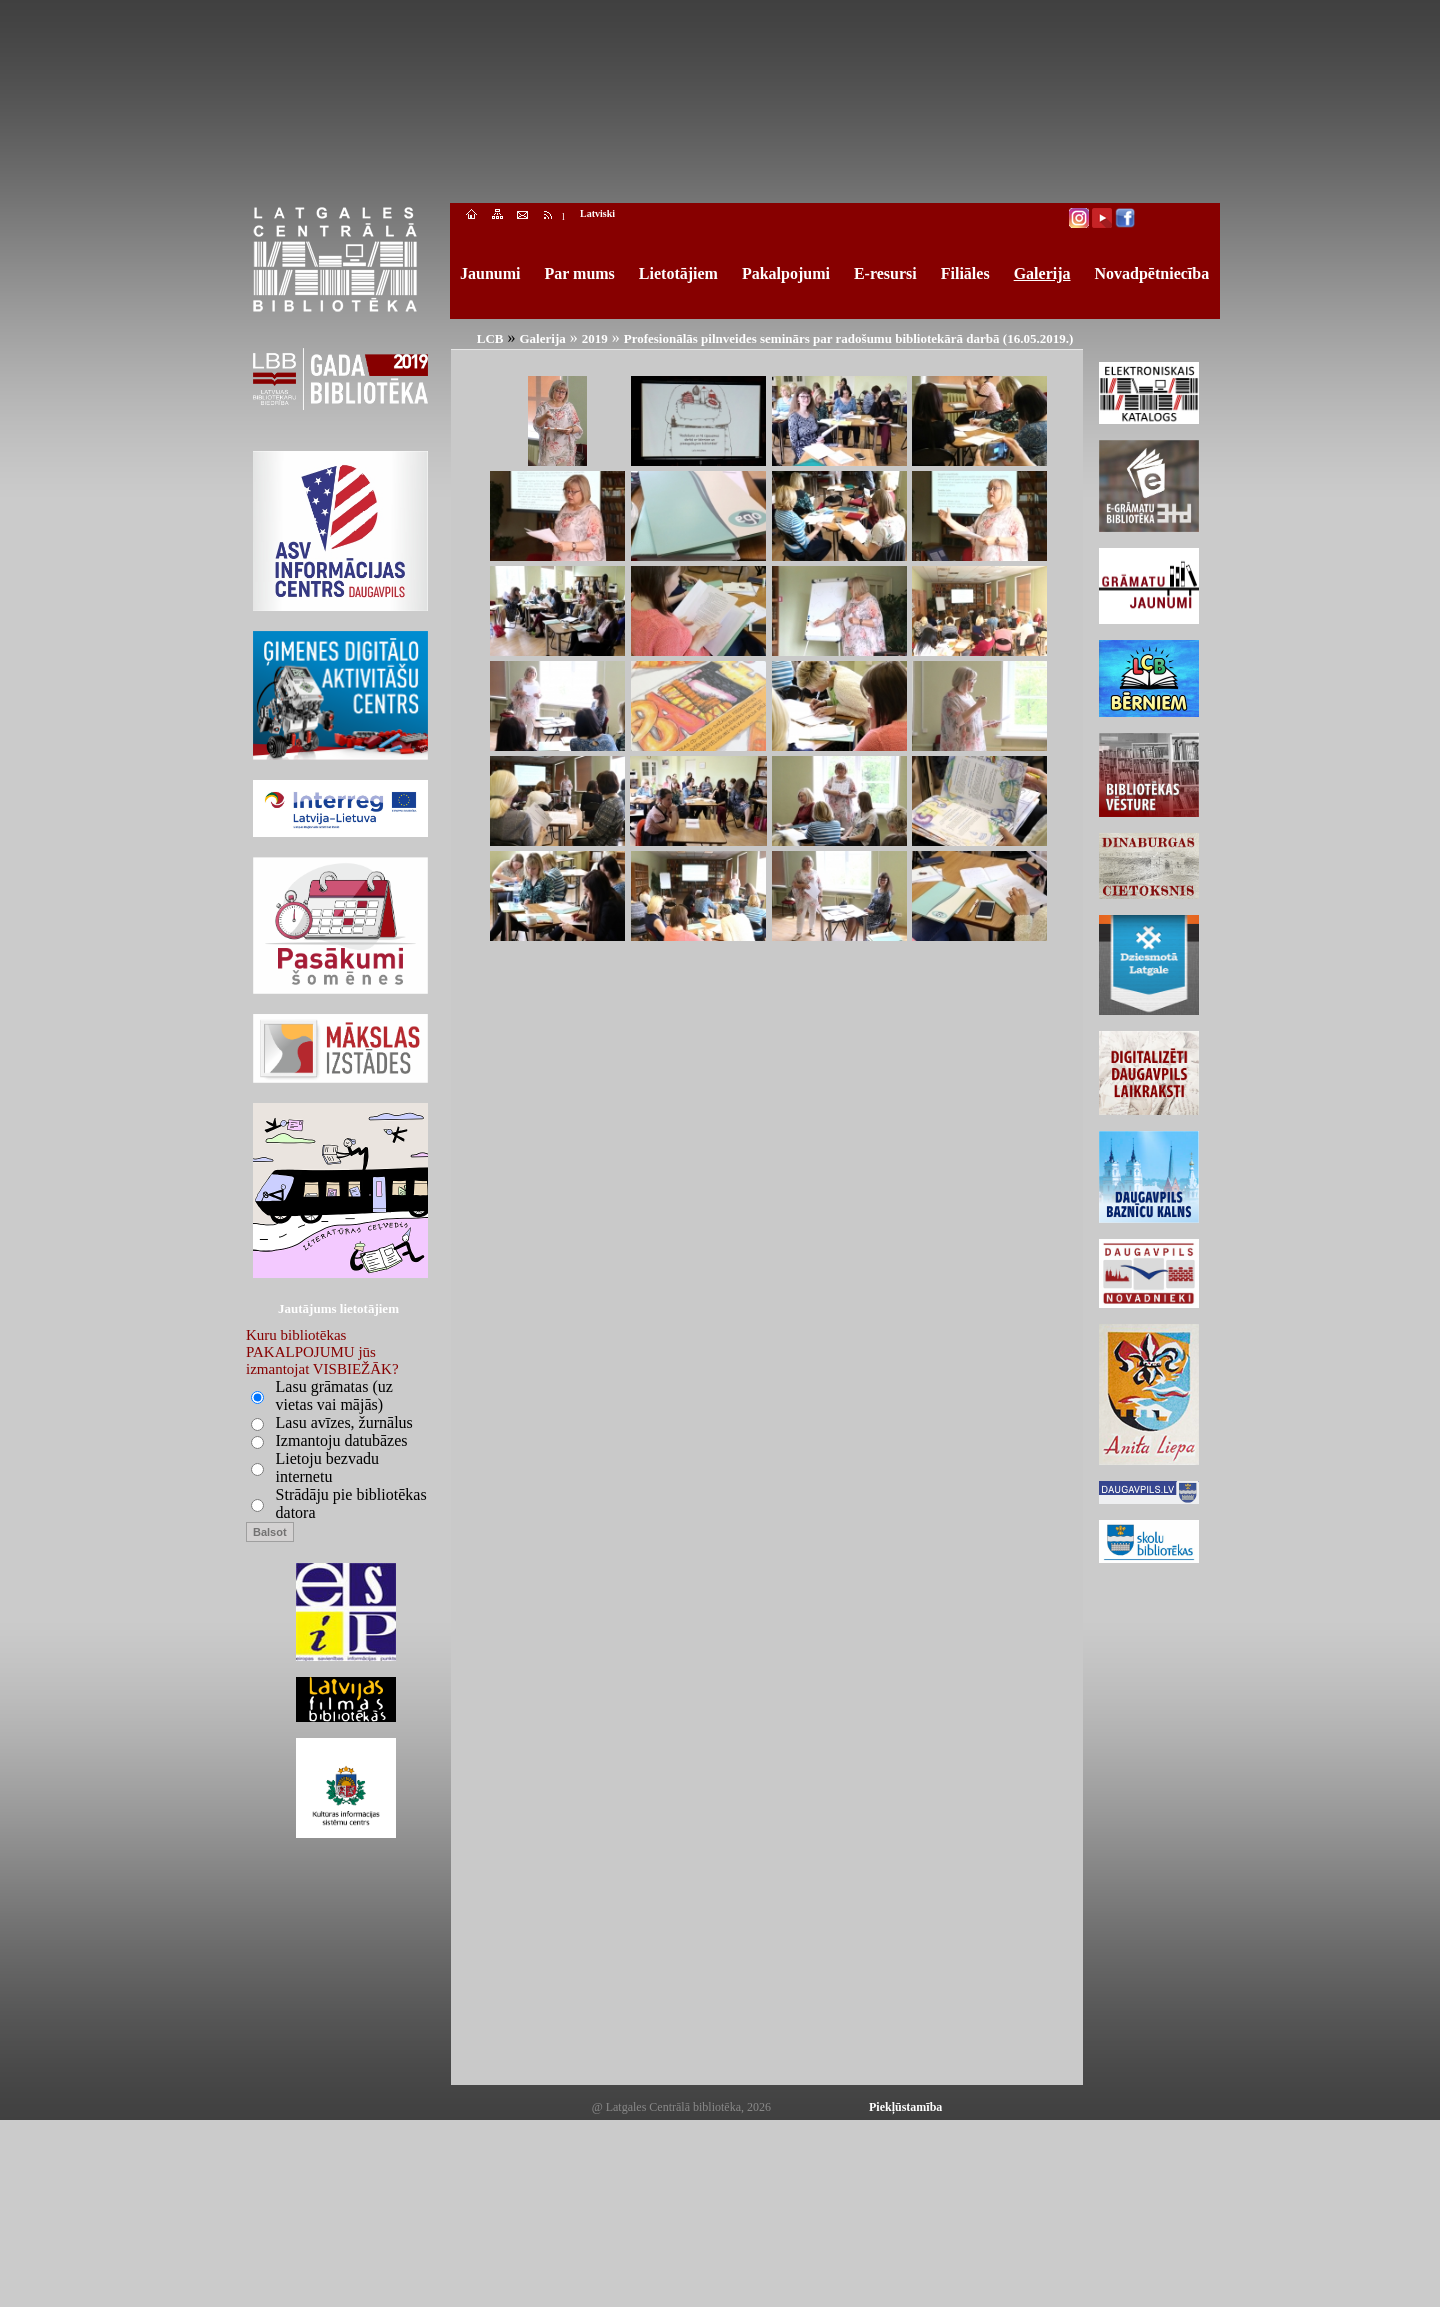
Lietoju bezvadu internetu (328, 1467)
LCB (490, 338)
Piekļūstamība (905, 2107)
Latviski (597, 213)
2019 (595, 338)
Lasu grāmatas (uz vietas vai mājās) (334, 1395)
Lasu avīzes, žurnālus (344, 1422)
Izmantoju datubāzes (342, 1440)
